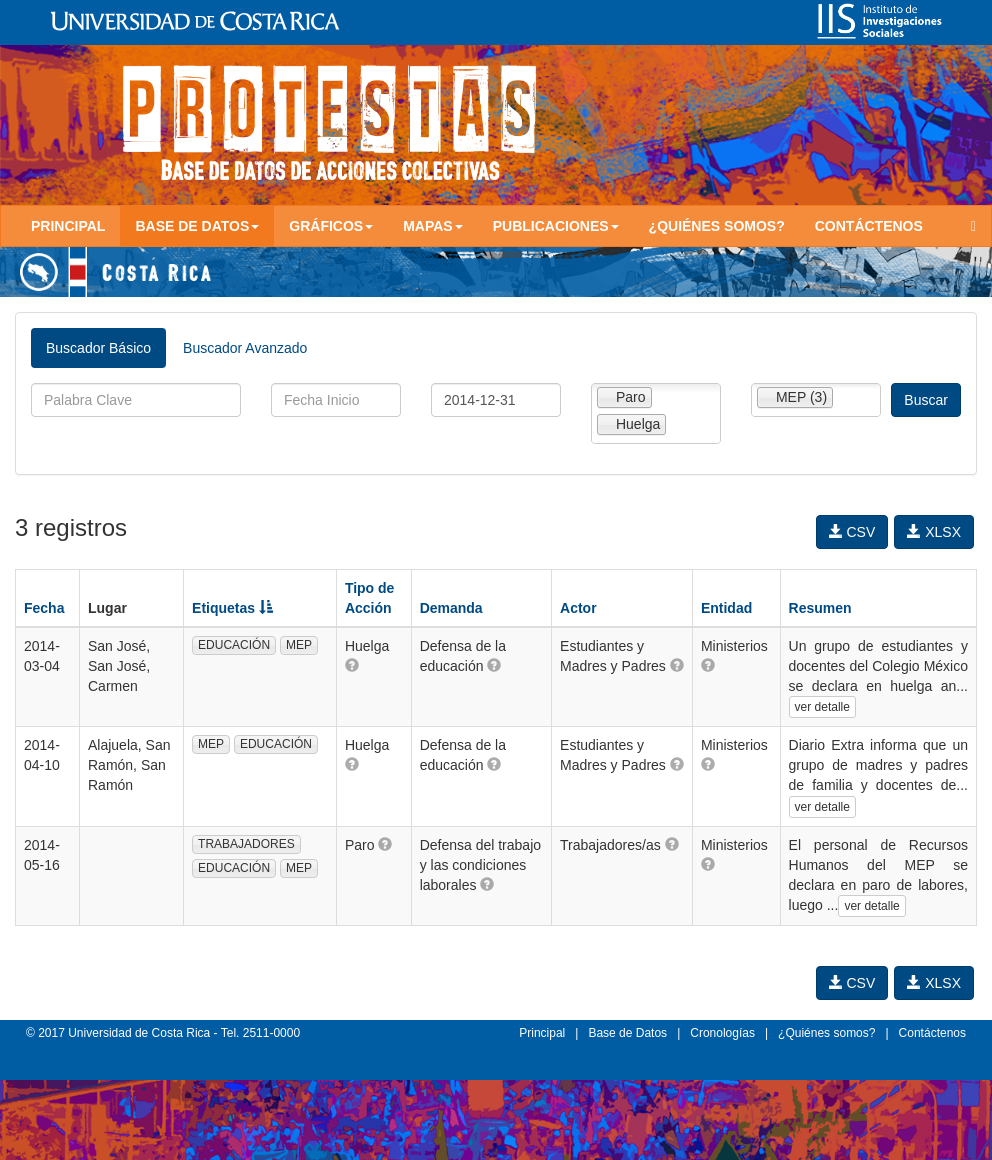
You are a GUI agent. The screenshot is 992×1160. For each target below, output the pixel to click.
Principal (68, 226)
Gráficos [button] (331, 226)
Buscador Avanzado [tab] (245, 348)
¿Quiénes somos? (717, 226)
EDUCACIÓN (234, 645)
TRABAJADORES (246, 844)
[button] (352, 665)
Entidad (726, 608)
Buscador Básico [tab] (98, 348)
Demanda (451, 608)
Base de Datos (627, 1033)
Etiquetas (232, 608)
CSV (852, 532)
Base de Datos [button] (197, 226)
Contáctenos (869, 226)
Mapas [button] (433, 226)
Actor (578, 608)
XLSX (934, 532)
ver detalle (822, 707)
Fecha (44, 608)
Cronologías (722, 1033)
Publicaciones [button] (556, 226)
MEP (299, 645)
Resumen (820, 608)
